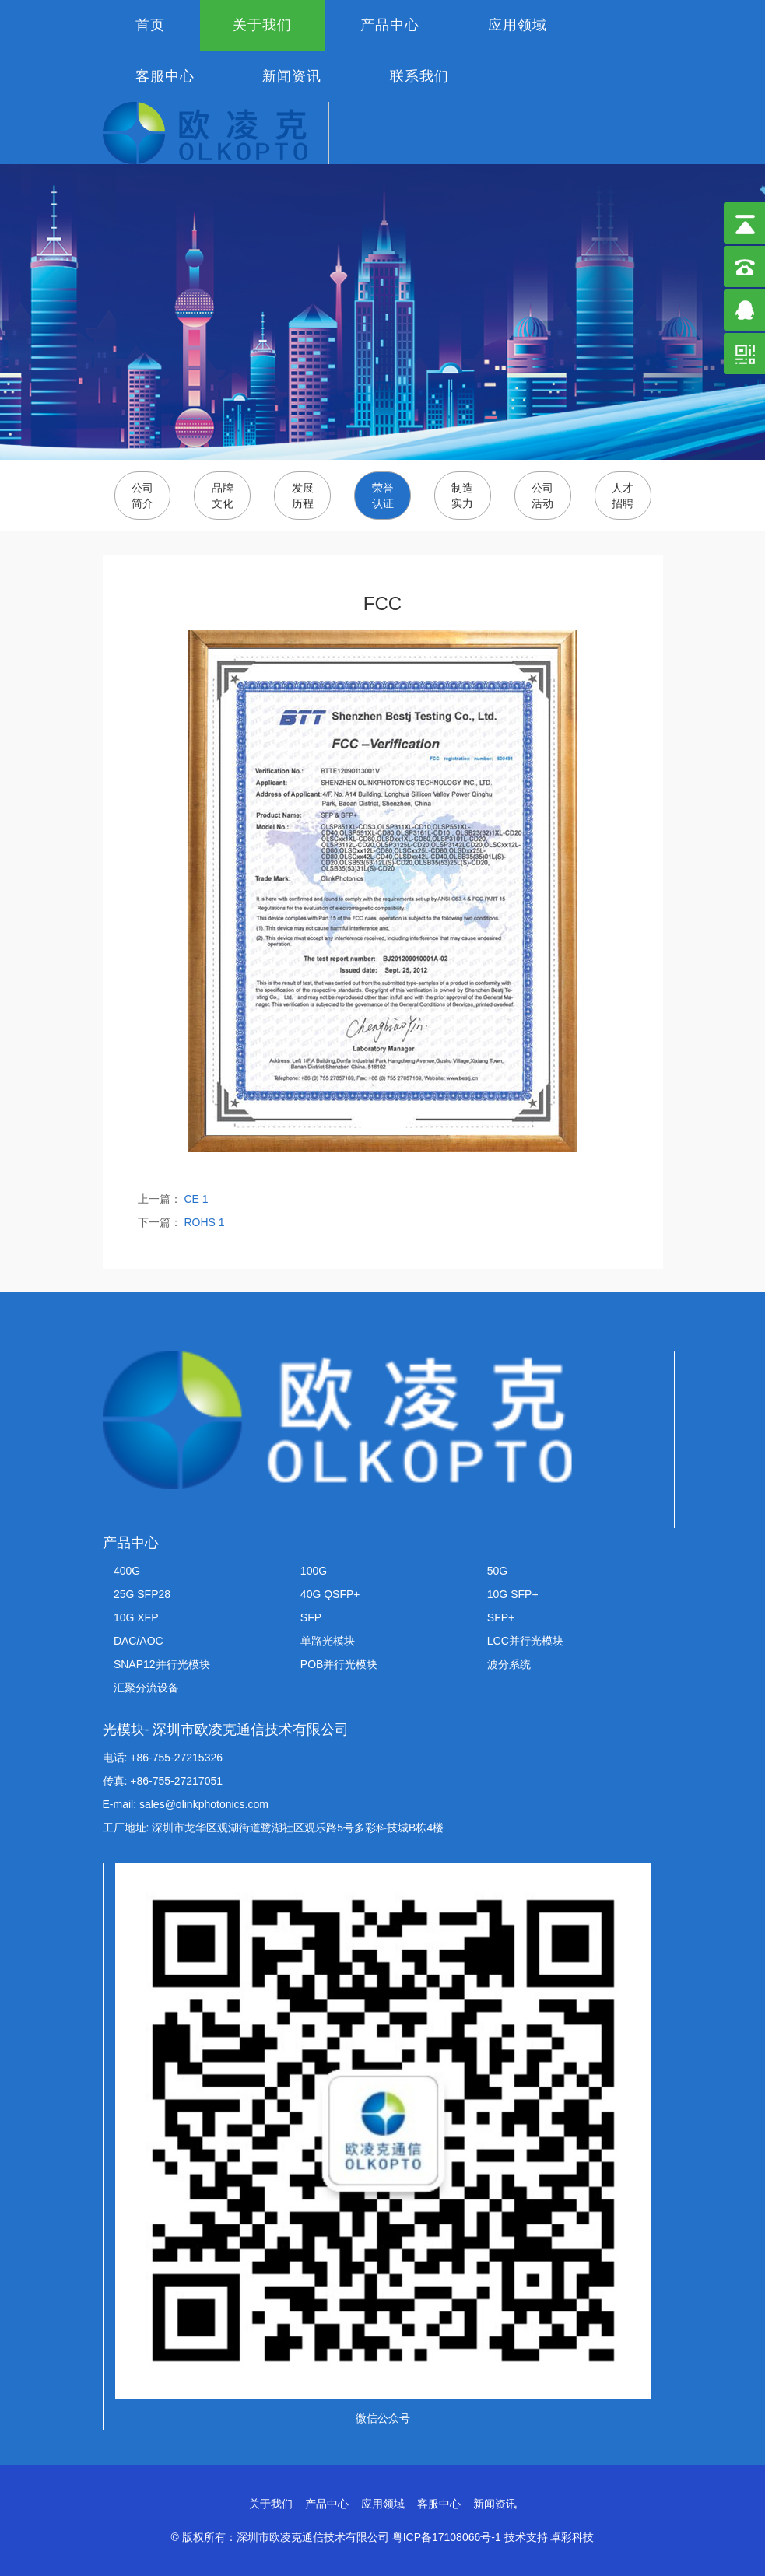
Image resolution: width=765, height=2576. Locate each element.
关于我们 (262, 25)
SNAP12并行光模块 (162, 1664)
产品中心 (389, 25)
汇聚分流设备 (146, 1687)
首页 (150, 25)
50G (497, 1571)
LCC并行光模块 (525, 1641)
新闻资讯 (291, 76)
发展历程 (303, 496)
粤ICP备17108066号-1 (446, 2537)
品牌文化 (222, 496)
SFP (310, 1617)
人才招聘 (622, 496)
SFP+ (500, 1617)
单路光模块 (327, 1641)
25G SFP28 (142, 1594)
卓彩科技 (572, 2537)
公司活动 (542, 496)
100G (313, 1571)
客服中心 (165, 76)
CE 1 (195, 1199)
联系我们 (419, 76)
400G (127, 1571)
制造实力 (462, 496)
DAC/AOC (138, 1641)
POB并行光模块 (339, 1664)
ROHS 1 (203, 1222)
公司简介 (142, 496)
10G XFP (136, 1617)
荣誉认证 (383, 496)
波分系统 (509, 1664)
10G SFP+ (513, 1594)
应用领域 (517, 25)
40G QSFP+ (330, 1594)
